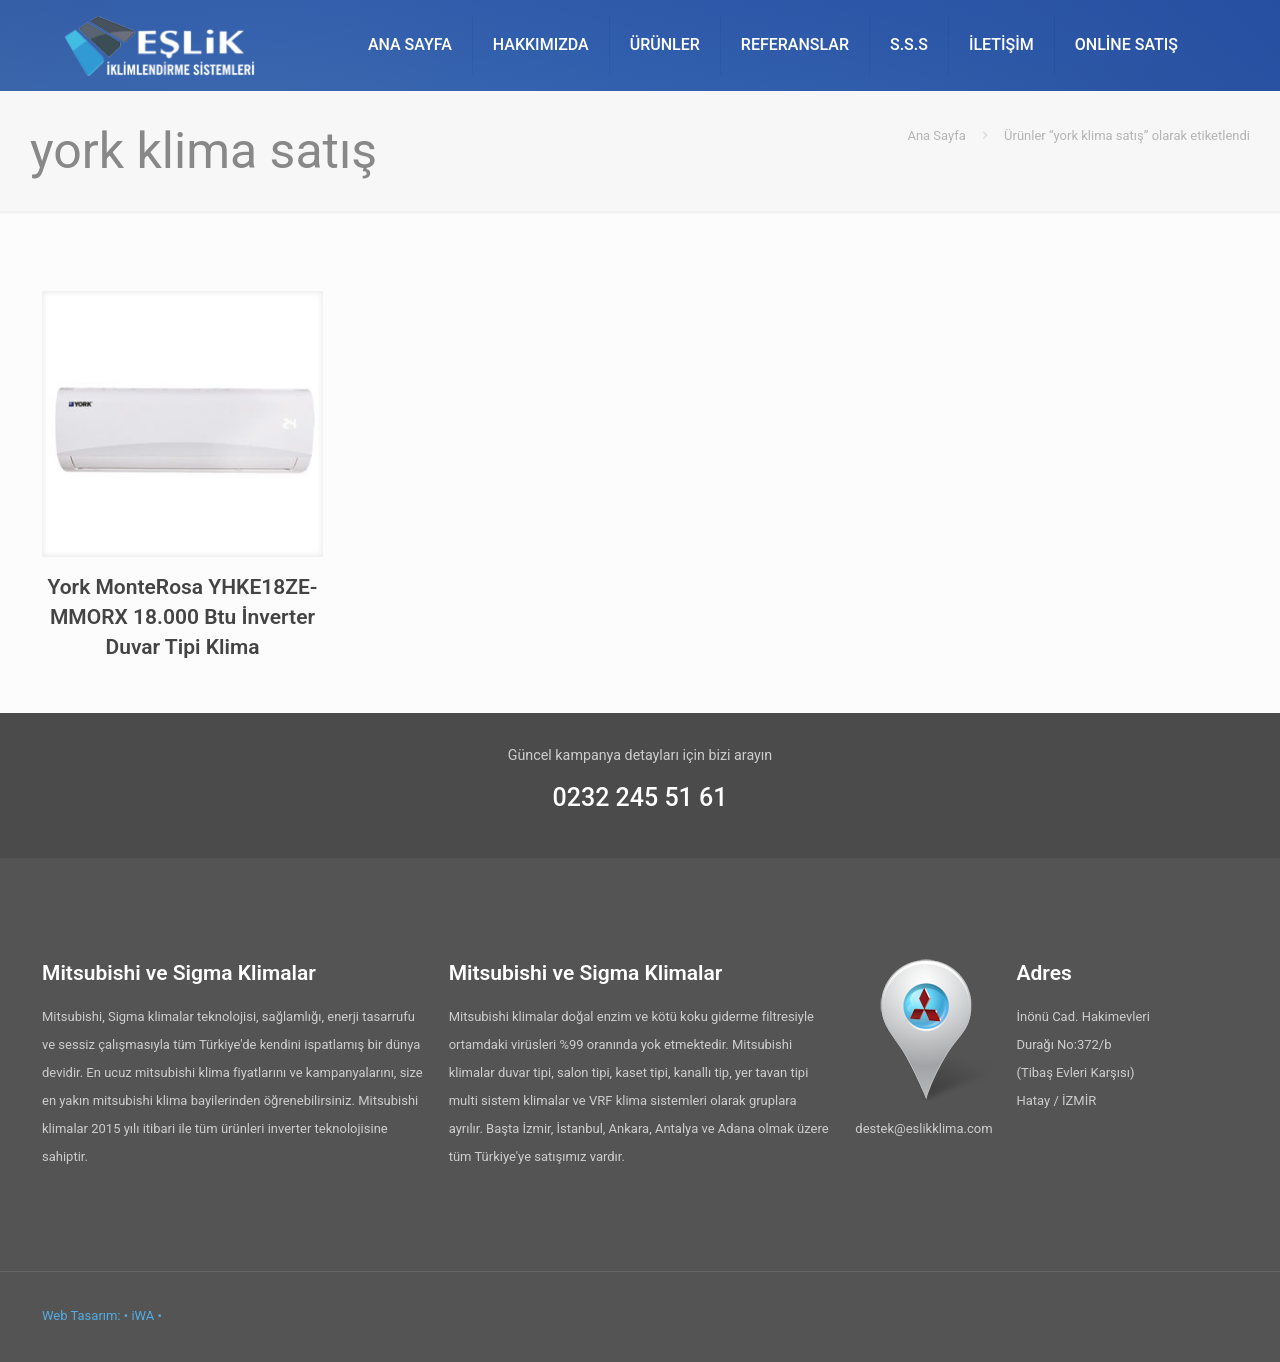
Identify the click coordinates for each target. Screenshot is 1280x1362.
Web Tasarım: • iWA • (102, 1315)
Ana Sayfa (936, 135)
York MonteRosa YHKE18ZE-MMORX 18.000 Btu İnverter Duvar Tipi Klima (182, 617)
